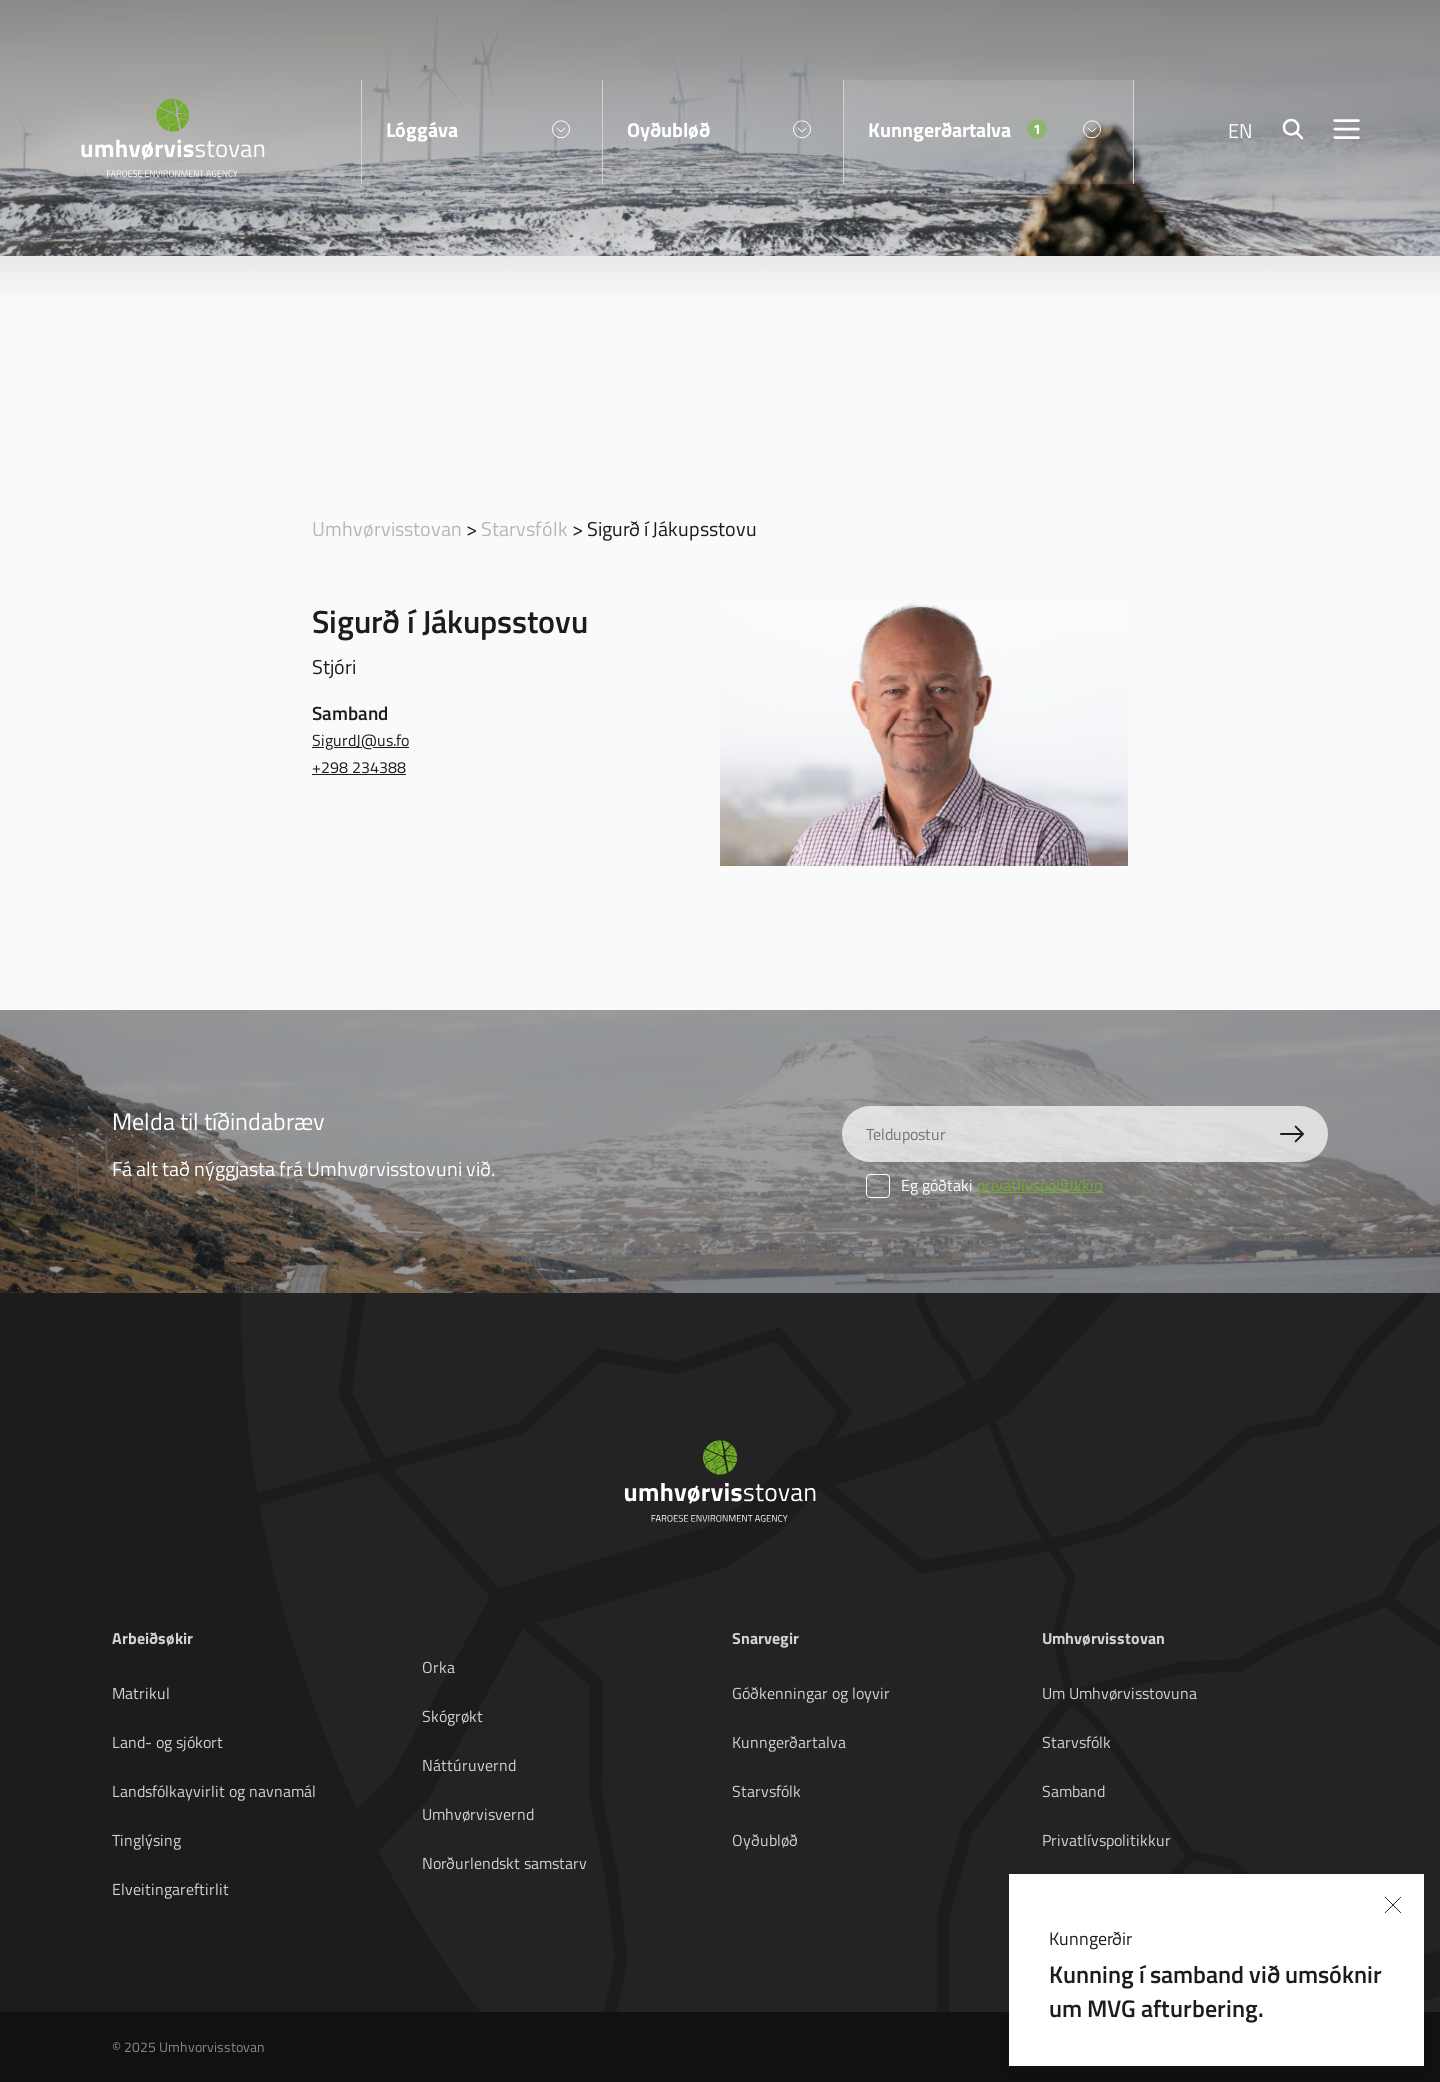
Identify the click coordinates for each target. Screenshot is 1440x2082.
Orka (438, 1667)
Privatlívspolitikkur (1106, 1840)
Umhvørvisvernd (478, 1814)
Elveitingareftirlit (170, 1889)
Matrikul (141, 1693)
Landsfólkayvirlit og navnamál (214, 1791)
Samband (1073, 1791)
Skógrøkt (452, 1716)
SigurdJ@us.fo (360, 740)
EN (1240, 130)
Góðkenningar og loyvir (811, 1693)
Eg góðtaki (984, 1185)
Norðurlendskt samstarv (504, 1863)
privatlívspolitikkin (1040, 1185)
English (1067, 1889)
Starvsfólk (524, 528)
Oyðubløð (765, 1840)
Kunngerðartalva (789, 1742)
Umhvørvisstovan (387, 528)
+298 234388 (359, 767)
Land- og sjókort (167, 1742)
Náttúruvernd (469, 1765)
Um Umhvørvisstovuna (1119, 1693)
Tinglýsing (146, 1840)
